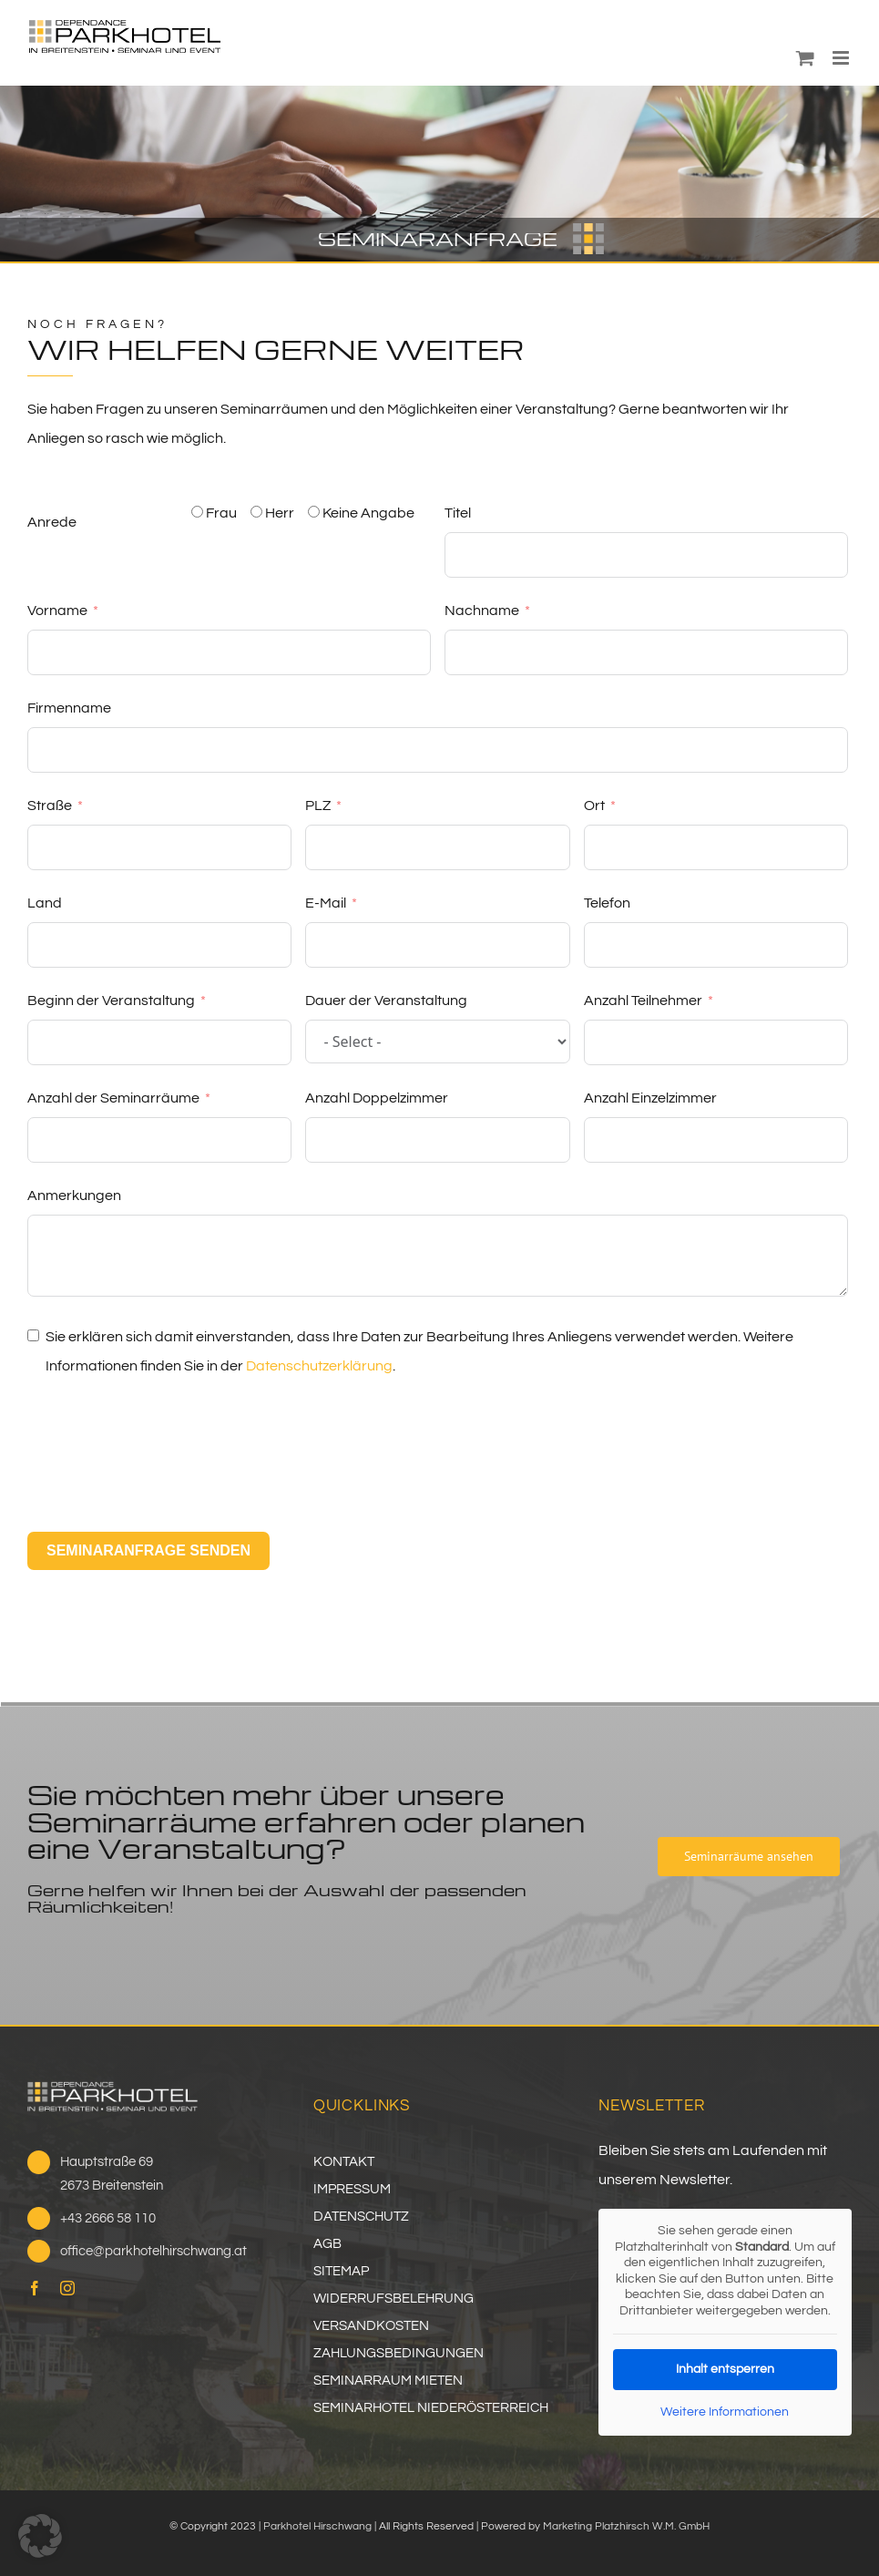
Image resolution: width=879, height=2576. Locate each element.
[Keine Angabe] (314, 512)
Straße (49, 805)
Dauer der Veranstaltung (386, 1000)
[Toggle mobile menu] (842, 57)
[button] (40, 2536)
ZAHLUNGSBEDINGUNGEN (398, 2353)
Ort (594, 805)
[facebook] (34, 2288)
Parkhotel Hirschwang (317, 2526)
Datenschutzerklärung (319, 1366)
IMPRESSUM (352, 2189)
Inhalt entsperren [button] (725, 2369)
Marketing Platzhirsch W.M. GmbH (626, 2526)
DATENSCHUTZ (361, 2216)
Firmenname (69, 708)
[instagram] (67, 2288)
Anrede (52, 522)
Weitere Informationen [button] (725, 2412)
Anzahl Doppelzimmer (376, 1098)
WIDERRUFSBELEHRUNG (393, 2298)
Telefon (607, 903)
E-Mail (325, 903)
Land (44, 903)
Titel (458, 513)
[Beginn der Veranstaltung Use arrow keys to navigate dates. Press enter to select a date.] (159, 1042)
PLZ (318, 805)
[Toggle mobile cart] (805, 57)
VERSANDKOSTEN (371, 2326)
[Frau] (197, 512)
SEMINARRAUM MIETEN (388, 2380)
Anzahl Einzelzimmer (650, 1098)
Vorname (57, 610)
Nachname (482, 610)
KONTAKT (343, 2162)
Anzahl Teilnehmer (643, 1000)
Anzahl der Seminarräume (113, 1098)
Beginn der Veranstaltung (111, 1000)
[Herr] (256, 512)
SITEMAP (341, 2271)
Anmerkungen (74, 1195)
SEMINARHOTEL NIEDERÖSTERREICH (430, 2408)
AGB (327, 2244)
